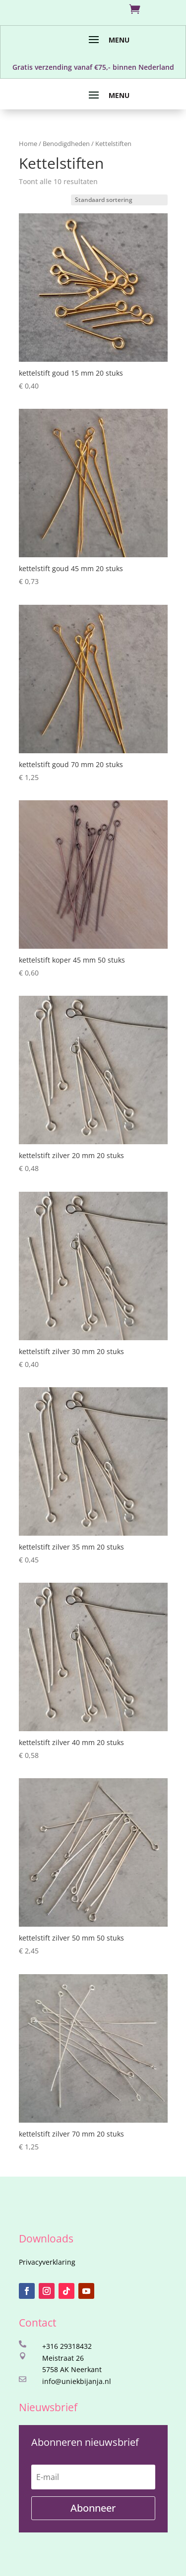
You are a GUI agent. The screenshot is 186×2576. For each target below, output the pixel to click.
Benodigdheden (66, 143)
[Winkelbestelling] (119, 199)
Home (28, 143)
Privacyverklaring (47, 2262)
